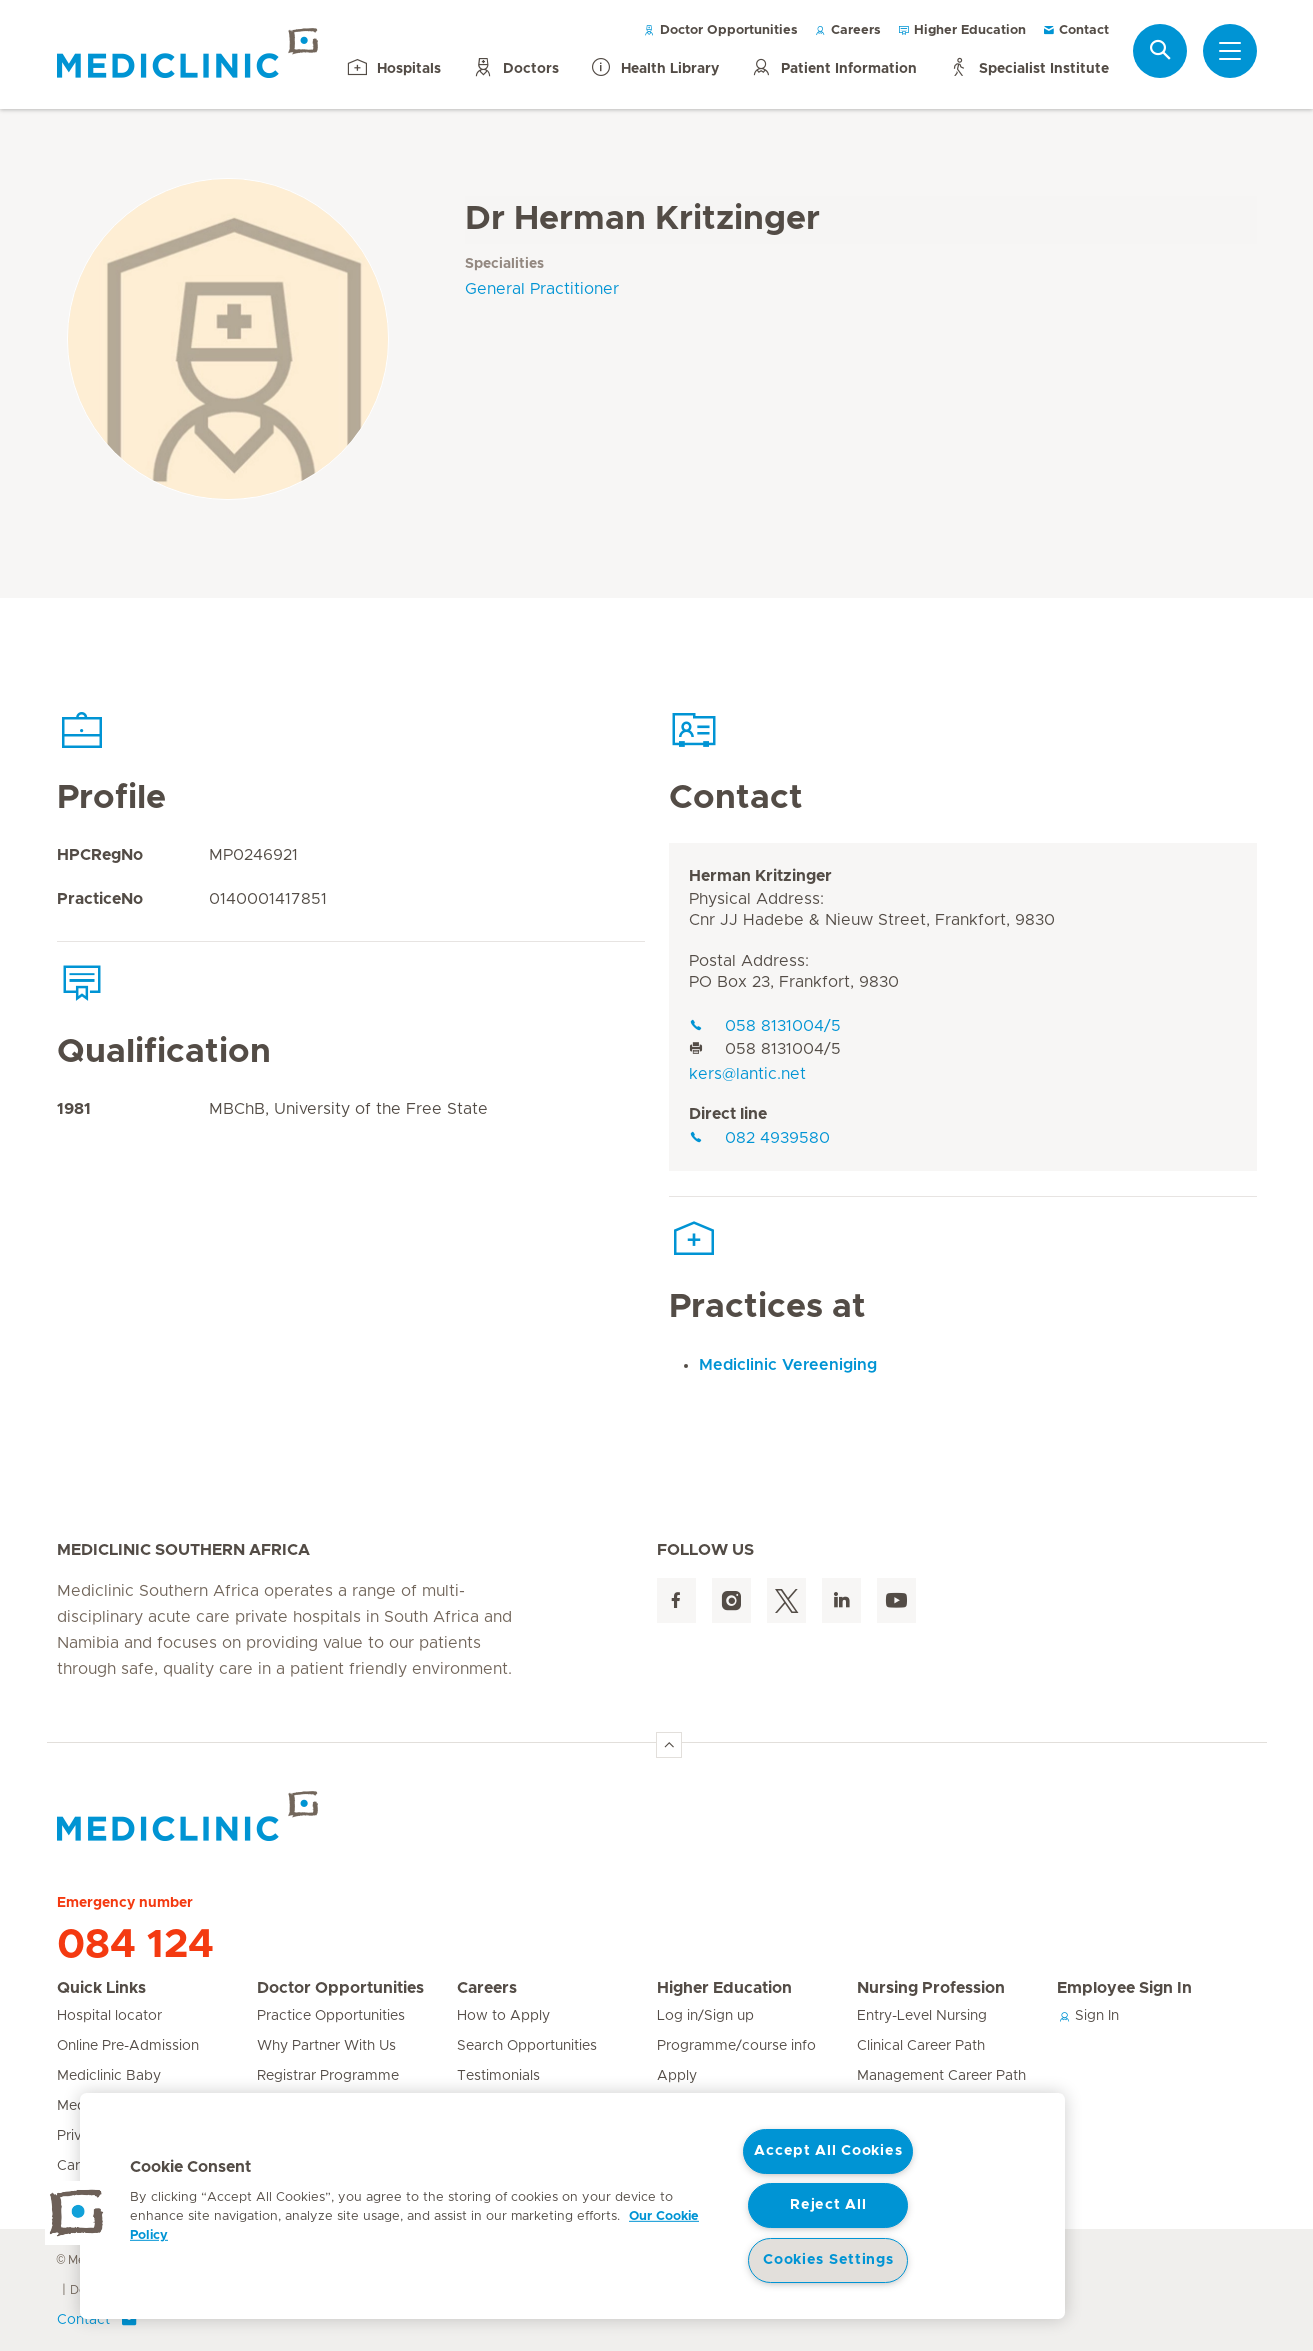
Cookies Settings (828, 2260)
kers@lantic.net (747, 1074)
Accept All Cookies (828, 2151)
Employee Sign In (1124, 1988)
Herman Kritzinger (760, 876)
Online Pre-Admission (128, 2046)
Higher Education (961, 30)
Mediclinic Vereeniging (788, 1365)
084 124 (135, 1945)
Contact (1075, 30)
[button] (77, 2213)
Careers (847, 30)
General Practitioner (542, 289)
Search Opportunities (527, 2046)
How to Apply (503, 2016)
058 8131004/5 (765, 1026)
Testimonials (498, 2076)
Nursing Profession (931, 1988)
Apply (677, 2076)
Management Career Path (941, 2076)
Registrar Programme (328, 2076)
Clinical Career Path (921, 2046)
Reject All (828, 2205)
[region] (572, 2206)
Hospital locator (109, 2016)
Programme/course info (736, 2046)
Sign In (1088, 2016)
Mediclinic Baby (109, 2076)
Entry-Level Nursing (922, 2016)
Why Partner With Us (326, 2046)
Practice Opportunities (331, 2016)
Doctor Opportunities (720, 30)
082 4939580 (759, 1138)
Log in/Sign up (705, 2016)
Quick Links (101, 1988)
